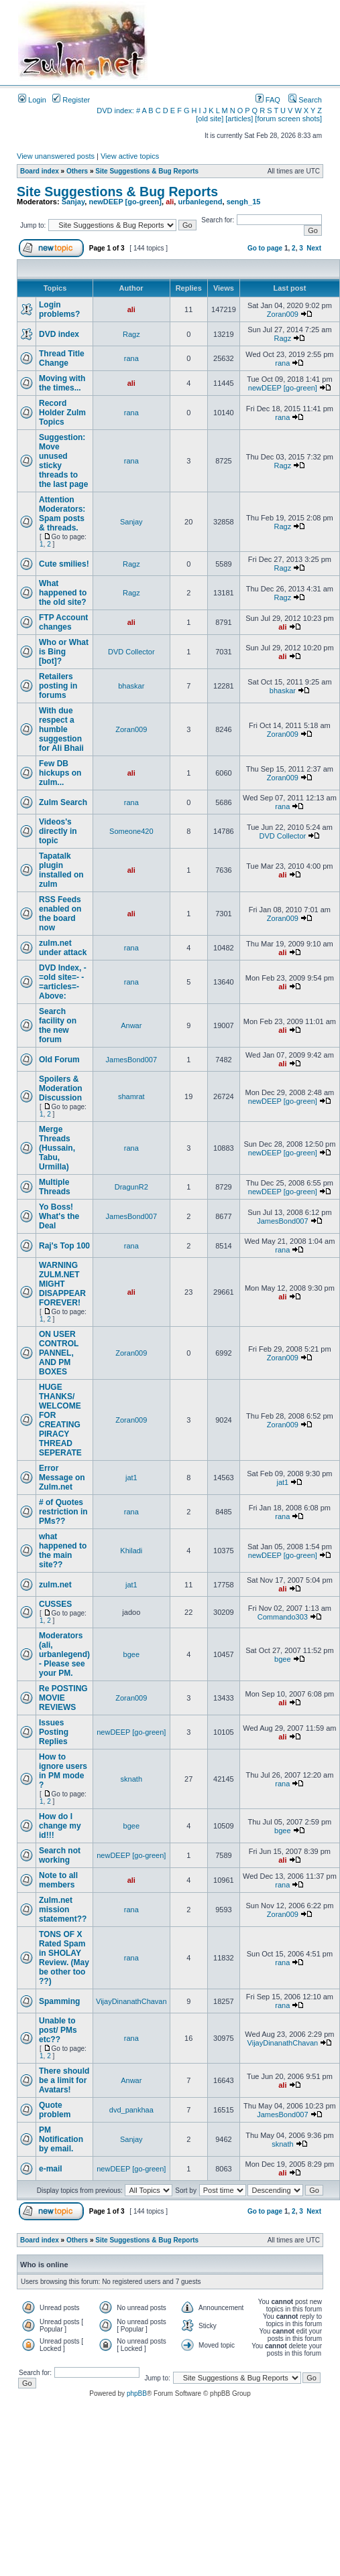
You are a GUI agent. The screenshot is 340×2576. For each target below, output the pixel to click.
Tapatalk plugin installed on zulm (61, 870)
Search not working (59, 1855)
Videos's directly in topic (58, 831)
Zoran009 (282, 314)
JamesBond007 (131, 1060)
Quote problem (54, 2109)
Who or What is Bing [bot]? (64, 652)
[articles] (239, 119)
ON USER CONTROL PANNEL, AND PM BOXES (58, 1353)
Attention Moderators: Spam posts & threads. (62, 513)
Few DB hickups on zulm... (60, 773)
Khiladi (131, 1551)
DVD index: (115, 110)
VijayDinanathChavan (131, 2001)
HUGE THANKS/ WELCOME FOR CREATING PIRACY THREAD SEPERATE (60, 1419)
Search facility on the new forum (57, 1025)
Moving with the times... (62, 383)
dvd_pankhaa (131, 2110)
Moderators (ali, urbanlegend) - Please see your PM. (64, 1654)
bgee (131, 1654)
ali (170, 202)
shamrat (131, 1096)
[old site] (209, 119)
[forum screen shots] (288, 119)
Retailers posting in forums (58, 686)
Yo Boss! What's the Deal (59, 1216)
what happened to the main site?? (63, 1550)
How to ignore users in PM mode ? (63, 1771)
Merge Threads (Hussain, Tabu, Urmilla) (57, 1148)
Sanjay (73, 202)
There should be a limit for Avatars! (64, 2080)
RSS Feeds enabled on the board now (60, 913)
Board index (39, 171)
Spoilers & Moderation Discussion (60, 1088)
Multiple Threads (54, 1186)
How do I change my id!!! (60, 1826)
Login (32, 100)
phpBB (137, 2393)
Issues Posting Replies (53, 1732)
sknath (131, 1779)
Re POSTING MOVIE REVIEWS (63, 1698)
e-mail (50, 2168)
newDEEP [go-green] (125, 202)
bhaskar (131, 686)
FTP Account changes (63, 622)
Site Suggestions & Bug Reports (147, 171)
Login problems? (59, 309)
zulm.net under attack (63, 947)
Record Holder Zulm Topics (62, 413)
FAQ (268, 100)
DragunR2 (131, 1187)
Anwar (131, 1025)
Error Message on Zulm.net (62, 1477)
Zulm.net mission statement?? (63, 1909)
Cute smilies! (64, 564)
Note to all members (58, 1880)
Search (305, 100)
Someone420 (131, 831)
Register (71, 100)
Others (77, 171)
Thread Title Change (61, 358)
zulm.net (55, 1584)
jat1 (131, 1478)
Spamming (59, 2001)
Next (313, 248)
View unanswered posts (56, 156)
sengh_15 (244, 202)
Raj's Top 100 (64, 1245)
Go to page (264, 248)
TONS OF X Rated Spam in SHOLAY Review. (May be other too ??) (64, 1958)
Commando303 (283, 1617)
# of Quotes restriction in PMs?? (63, 1512)
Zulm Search (63, 802)
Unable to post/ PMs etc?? (58, 2030)
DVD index (59, 334)
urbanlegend (200, 202)
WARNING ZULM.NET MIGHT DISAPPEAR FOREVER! (62, 1284)
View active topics (130, 156)
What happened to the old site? (63, 593)
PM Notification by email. (61, 2139)
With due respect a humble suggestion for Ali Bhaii (61, 729)
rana (131, 358)
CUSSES (55, 1604)
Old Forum (59, 1059)
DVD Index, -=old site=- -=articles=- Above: (63, 982)
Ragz (131, 334)
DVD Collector (131, 652)
